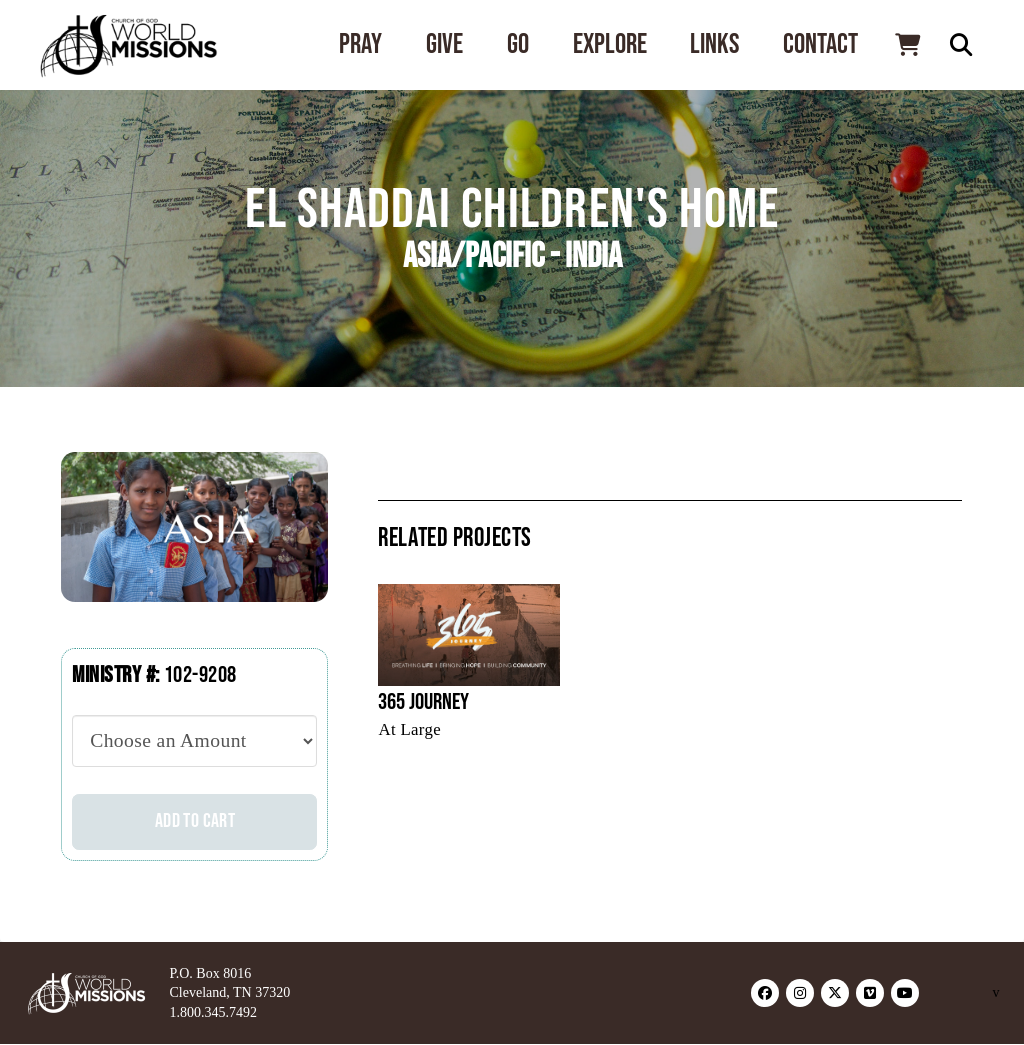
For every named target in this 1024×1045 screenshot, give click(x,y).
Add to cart (195, 821)
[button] (907, 45)
